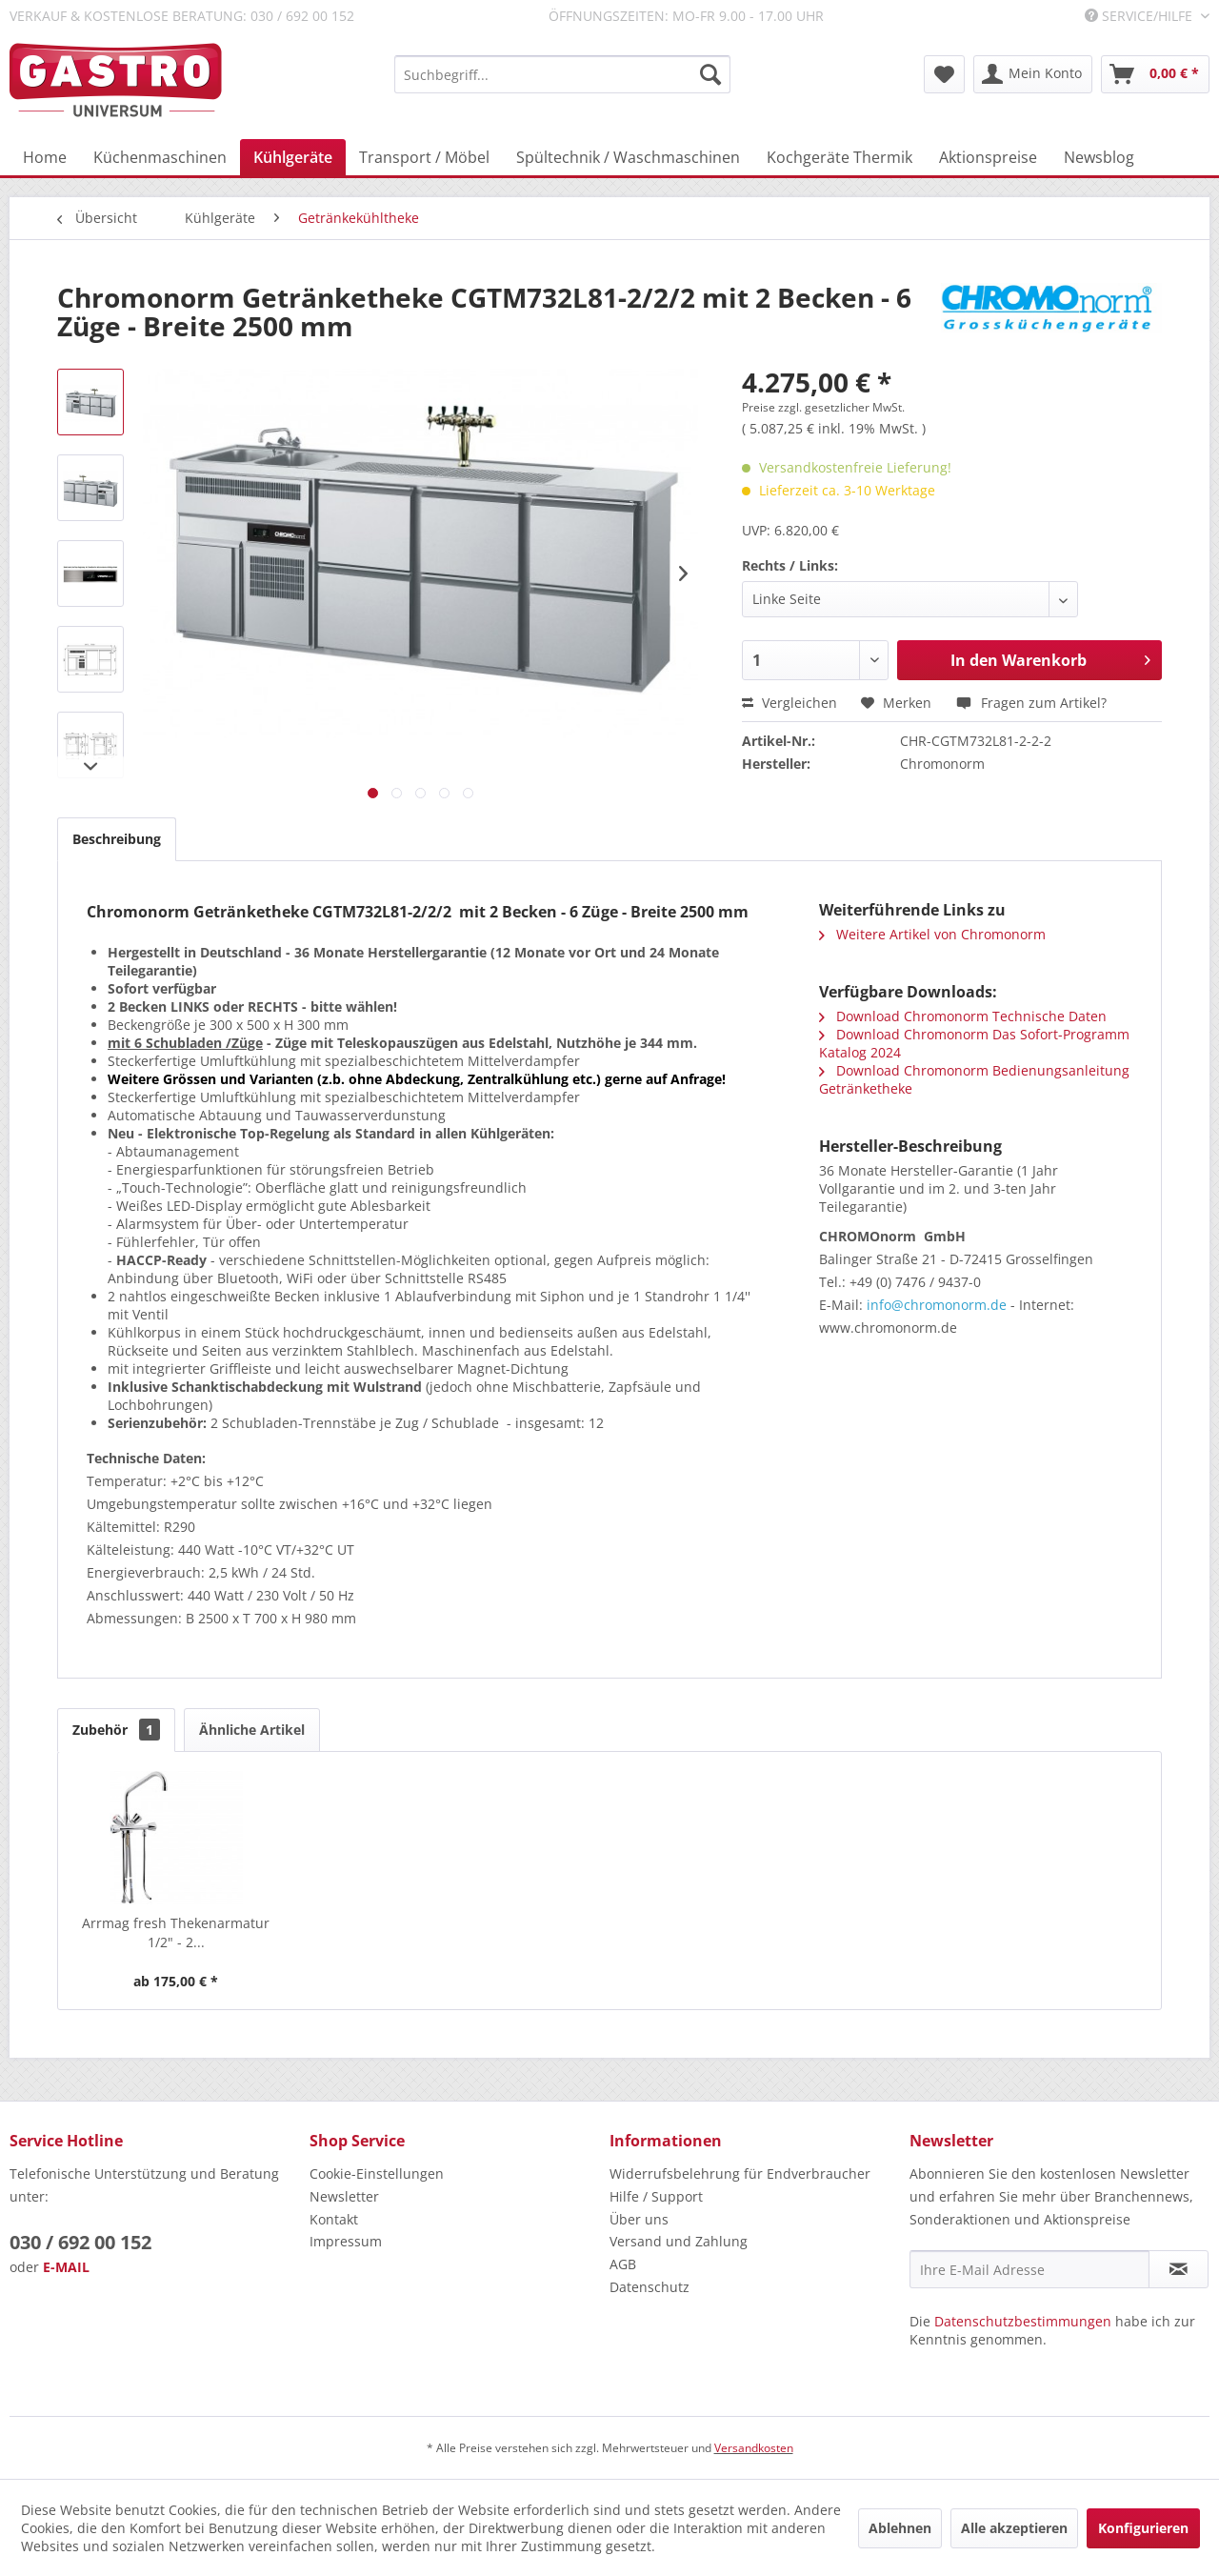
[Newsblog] (1099, 157)
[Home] (45, 157)
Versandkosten (753, 2448)
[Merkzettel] (944, 74)
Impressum (346, 2241)
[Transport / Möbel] (424, 157)
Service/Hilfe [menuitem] (1140, 16)
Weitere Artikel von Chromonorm (932, 934)
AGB (623, 2264)
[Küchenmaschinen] (160, 157)
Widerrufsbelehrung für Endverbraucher (740, 2173)
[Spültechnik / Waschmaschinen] (628, 157)
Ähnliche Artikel (252, 1730)
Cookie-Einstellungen (377, 2173)
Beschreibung (116, 839)
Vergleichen (789, 703)
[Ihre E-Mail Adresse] (1029, 2269)
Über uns (639, 2219)
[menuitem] (562, 74)
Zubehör (116, 1730)
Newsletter (344, 2196)
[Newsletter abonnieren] (1179, 2269)
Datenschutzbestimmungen (1022, 2321)
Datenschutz (649, 2287)
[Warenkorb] (1155, 74)
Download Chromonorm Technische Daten (963, 1016)
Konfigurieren (1143, 2528)
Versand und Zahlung (679, 2241)
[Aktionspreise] (988, 157)
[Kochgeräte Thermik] (839, 157)
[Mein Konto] (1032, 74)
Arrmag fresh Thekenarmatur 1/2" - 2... (176, 1932)
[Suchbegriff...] (562, 74)
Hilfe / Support (656, 2196)
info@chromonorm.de (937, 1305)
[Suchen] (710, 74)
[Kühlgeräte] (293, 157)
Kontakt (334, 2219)
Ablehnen (900, 2528)
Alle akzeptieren (1014, 2528)
